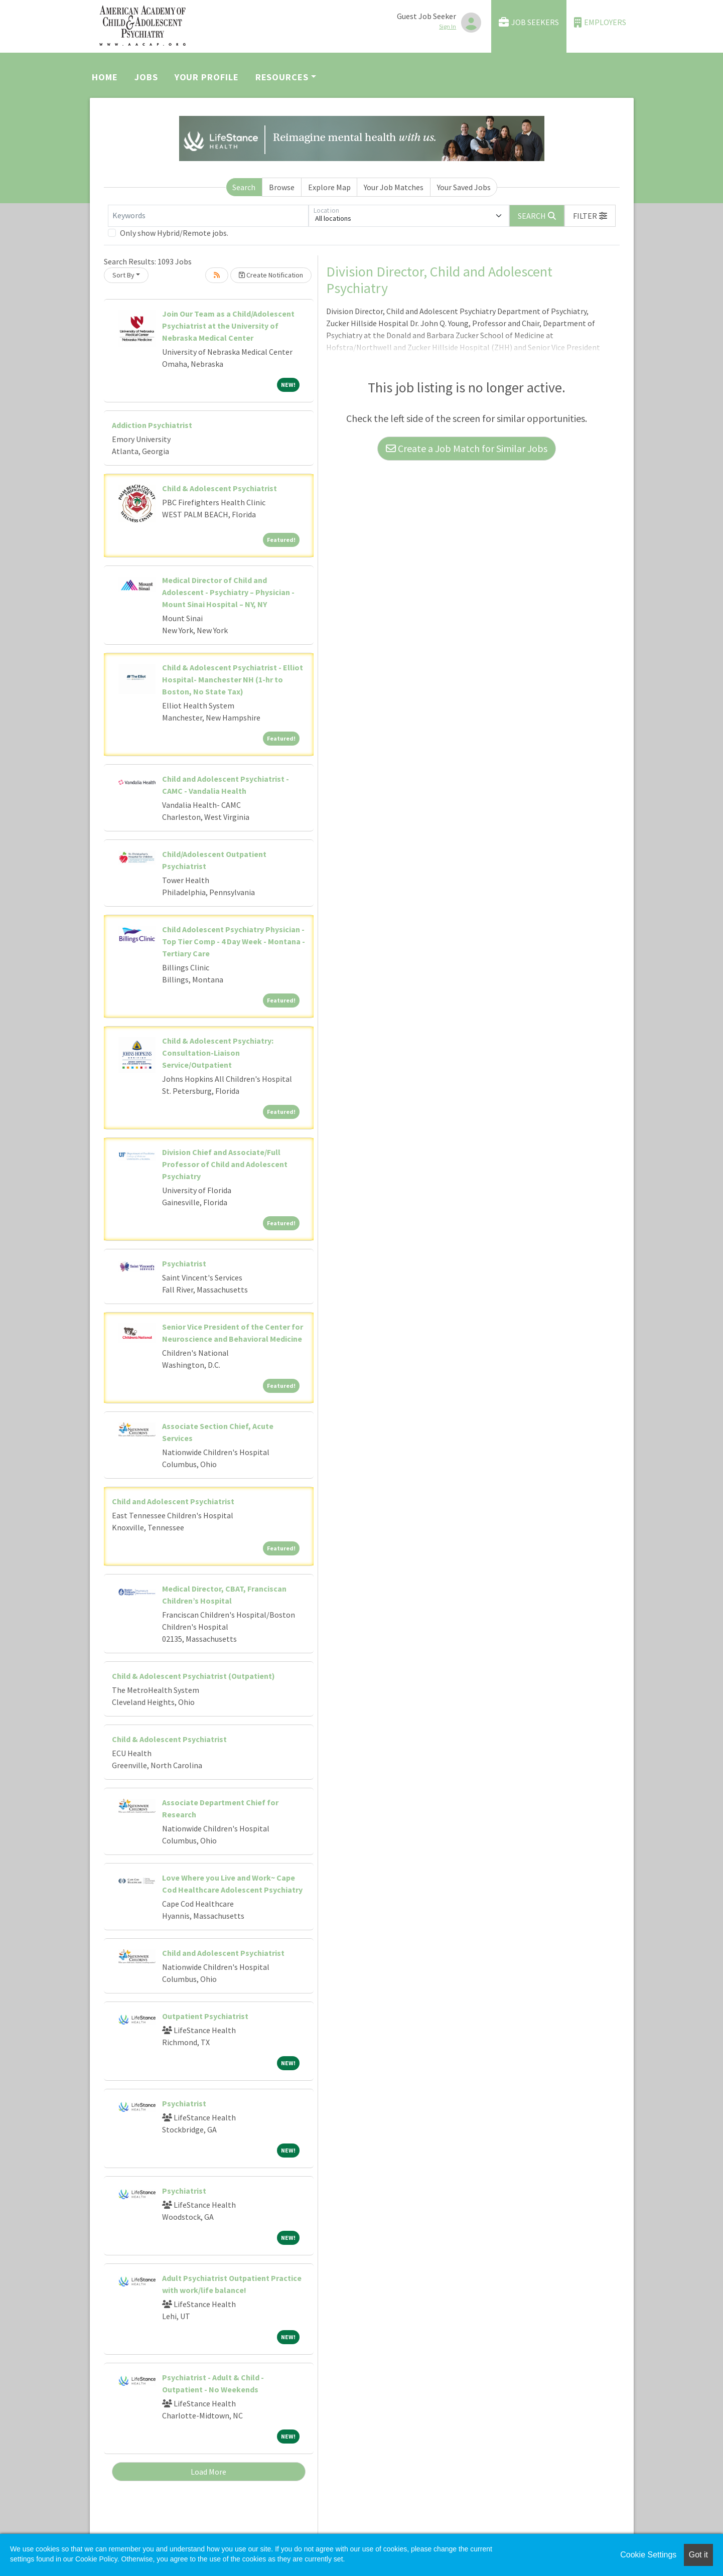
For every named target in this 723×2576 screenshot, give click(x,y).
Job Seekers (529, 22)
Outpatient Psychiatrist (205, 2016)
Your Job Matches (393, 187)
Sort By (123, 274)
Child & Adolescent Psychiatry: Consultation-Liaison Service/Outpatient (217, 1053)
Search (243, 187)
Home (105, 77)
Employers (600, 22)
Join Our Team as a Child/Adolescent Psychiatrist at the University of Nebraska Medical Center (228, 326)
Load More (208, 2472)
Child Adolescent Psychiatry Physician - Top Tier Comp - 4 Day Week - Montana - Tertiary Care (233, 941)
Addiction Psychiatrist (152, 425)
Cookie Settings (648, 2554)
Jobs (146, 77)
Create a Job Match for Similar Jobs (466, 448)
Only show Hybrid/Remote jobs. (174, 233)
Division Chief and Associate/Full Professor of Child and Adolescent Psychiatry (224, 1164)
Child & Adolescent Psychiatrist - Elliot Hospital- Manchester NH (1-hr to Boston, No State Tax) (232, 679)
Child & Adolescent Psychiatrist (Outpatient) (193, 1676)
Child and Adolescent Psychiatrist (173, 1501)
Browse (282, 187)
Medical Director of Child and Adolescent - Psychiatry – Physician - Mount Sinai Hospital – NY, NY (228, 592)
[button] (590, 216)
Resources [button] (282, 77)
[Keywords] (208, 216)
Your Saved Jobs (464, 187)
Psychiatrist (184, 1263)
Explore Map (329, 187)
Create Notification (271, 274)
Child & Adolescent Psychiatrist (219, 488)
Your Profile (207, 77)
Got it (698, 2554)
